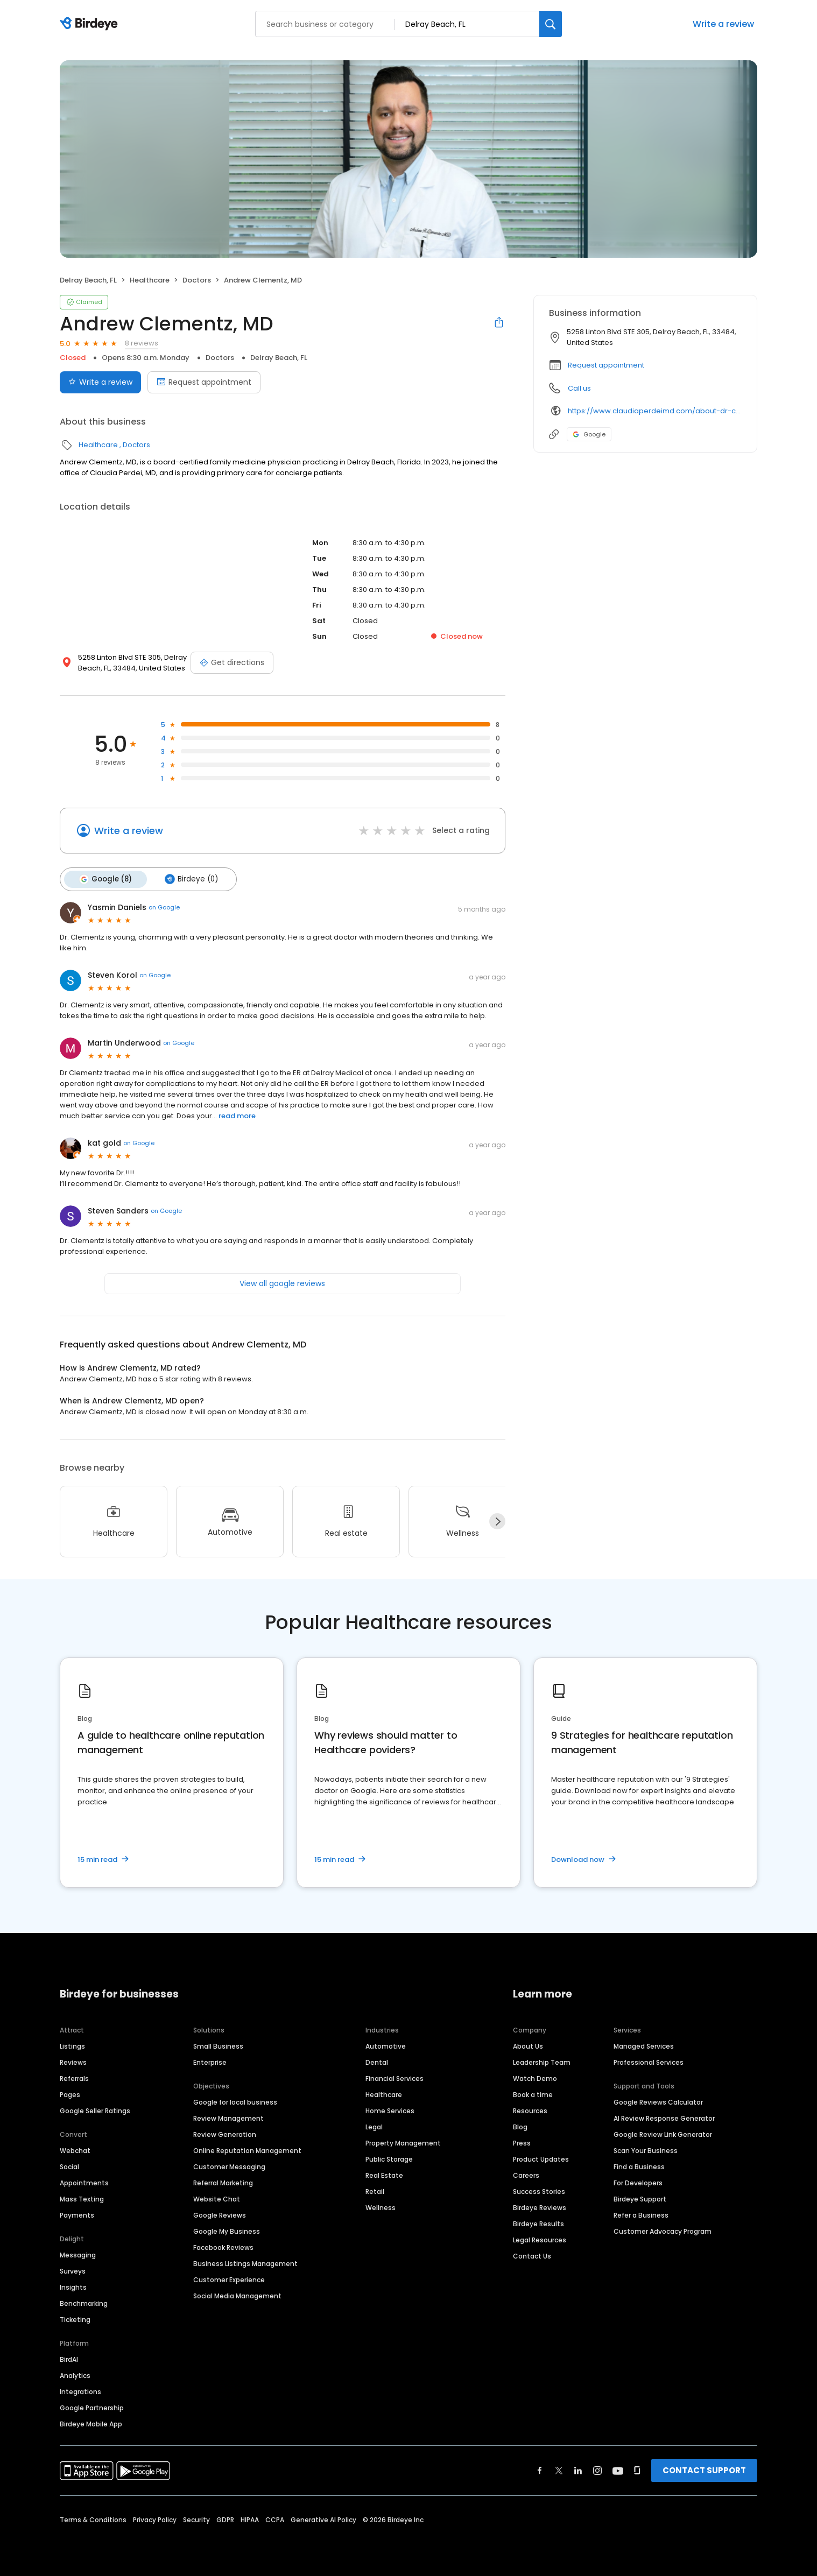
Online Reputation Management (247, 2150)
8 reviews (141, 343)
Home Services (389, 2110)
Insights (73, 2286)
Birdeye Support (640, 2198)
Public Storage (389, 2158)
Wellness (380, 2207)
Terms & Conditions (93, 2519)
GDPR (225, 2519)
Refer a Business (641, 2214)
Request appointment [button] (606, 365)
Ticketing (75, 2319)
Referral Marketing (223, 2182)
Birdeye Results (538, 2223)
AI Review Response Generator (664, 2117)
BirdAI (69, 2358)
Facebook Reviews (223, 2247)
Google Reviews (219, 2214)
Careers (526, 2174)
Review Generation (224, 2134)
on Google (164, 906)
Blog (520, 2126)
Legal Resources (539, 2239)
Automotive (385, 2045)
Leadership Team (542, 2061)
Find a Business (639, 2166)
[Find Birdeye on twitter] (559, 2470)
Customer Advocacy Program (663, 2230)
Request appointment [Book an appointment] (204, 382)
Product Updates (541, 2158)
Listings (72, 2045)
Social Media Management (237, 2295)
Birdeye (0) (189, 878)
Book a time (533, 2094)
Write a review (723, 24)
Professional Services (649, 2061)
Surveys (73, 2270)
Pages (70, 2094)
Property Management (403, 2142)
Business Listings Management (245, 2263)
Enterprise (210, 2061)
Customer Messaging (229, 2166)
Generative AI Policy (323, 2519)
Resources (530, 2110)
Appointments (84, 2182)
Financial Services (394, 2078)
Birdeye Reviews (539, 2207)
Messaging (78, 2254)
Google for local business (235, 2101)
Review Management (228, 2117)
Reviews (73, 2061)
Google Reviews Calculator (658, 2101)
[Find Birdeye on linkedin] (578, 2470)
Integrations (80, 2391)
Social (69, 2166)
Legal (374, 2126)
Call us (579, 388)
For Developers (638, 2182)
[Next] (497, 1521)
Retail (374, 2191)
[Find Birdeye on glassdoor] (637, 2470)
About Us (528, 2045)
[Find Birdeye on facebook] (540, 2470)
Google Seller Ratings (95, 2110)
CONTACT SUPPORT (704, 2469)
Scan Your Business (646, 2150)
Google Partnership (92, 2407)
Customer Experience (229, 2279)
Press (522, 2142)
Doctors (196, 280)
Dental (376, 2061)
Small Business (218, 2045)
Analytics (75, 2375)
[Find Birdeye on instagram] (597, 2470)
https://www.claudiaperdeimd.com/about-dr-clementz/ (655, 411)
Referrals (74, 2078)
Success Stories (539, 2191)
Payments (77, 2214)
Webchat (75, 2150)
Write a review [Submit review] (100, 382)
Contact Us (532, 2255)
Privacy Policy (155, 2519)
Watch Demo (535, 2078)
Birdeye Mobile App (91, 2423)
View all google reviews (282, 1282)
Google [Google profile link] (589, 434)
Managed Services (644, 2045)
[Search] (550, 24)
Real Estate (384, 2174)
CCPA (274, 2519)
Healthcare (150, 280)
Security (196, 2519)
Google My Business (226, 2230)
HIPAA (250, 2519)
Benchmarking (84, 2302)
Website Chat (216, 2198)
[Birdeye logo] (91, 24)
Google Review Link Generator (663, 2134)
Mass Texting (82, 2198)
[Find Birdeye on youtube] (617, 2470)
